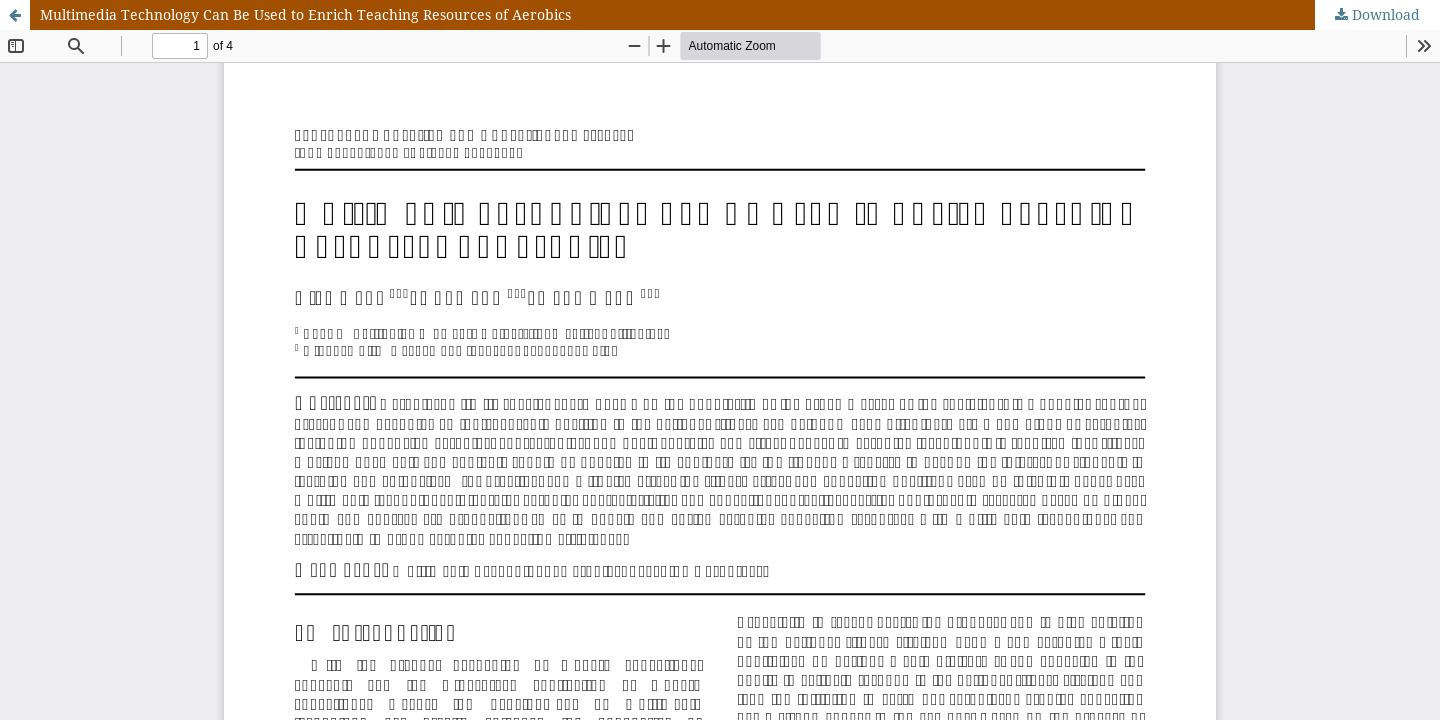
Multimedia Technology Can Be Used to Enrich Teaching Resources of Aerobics (305, 14)
